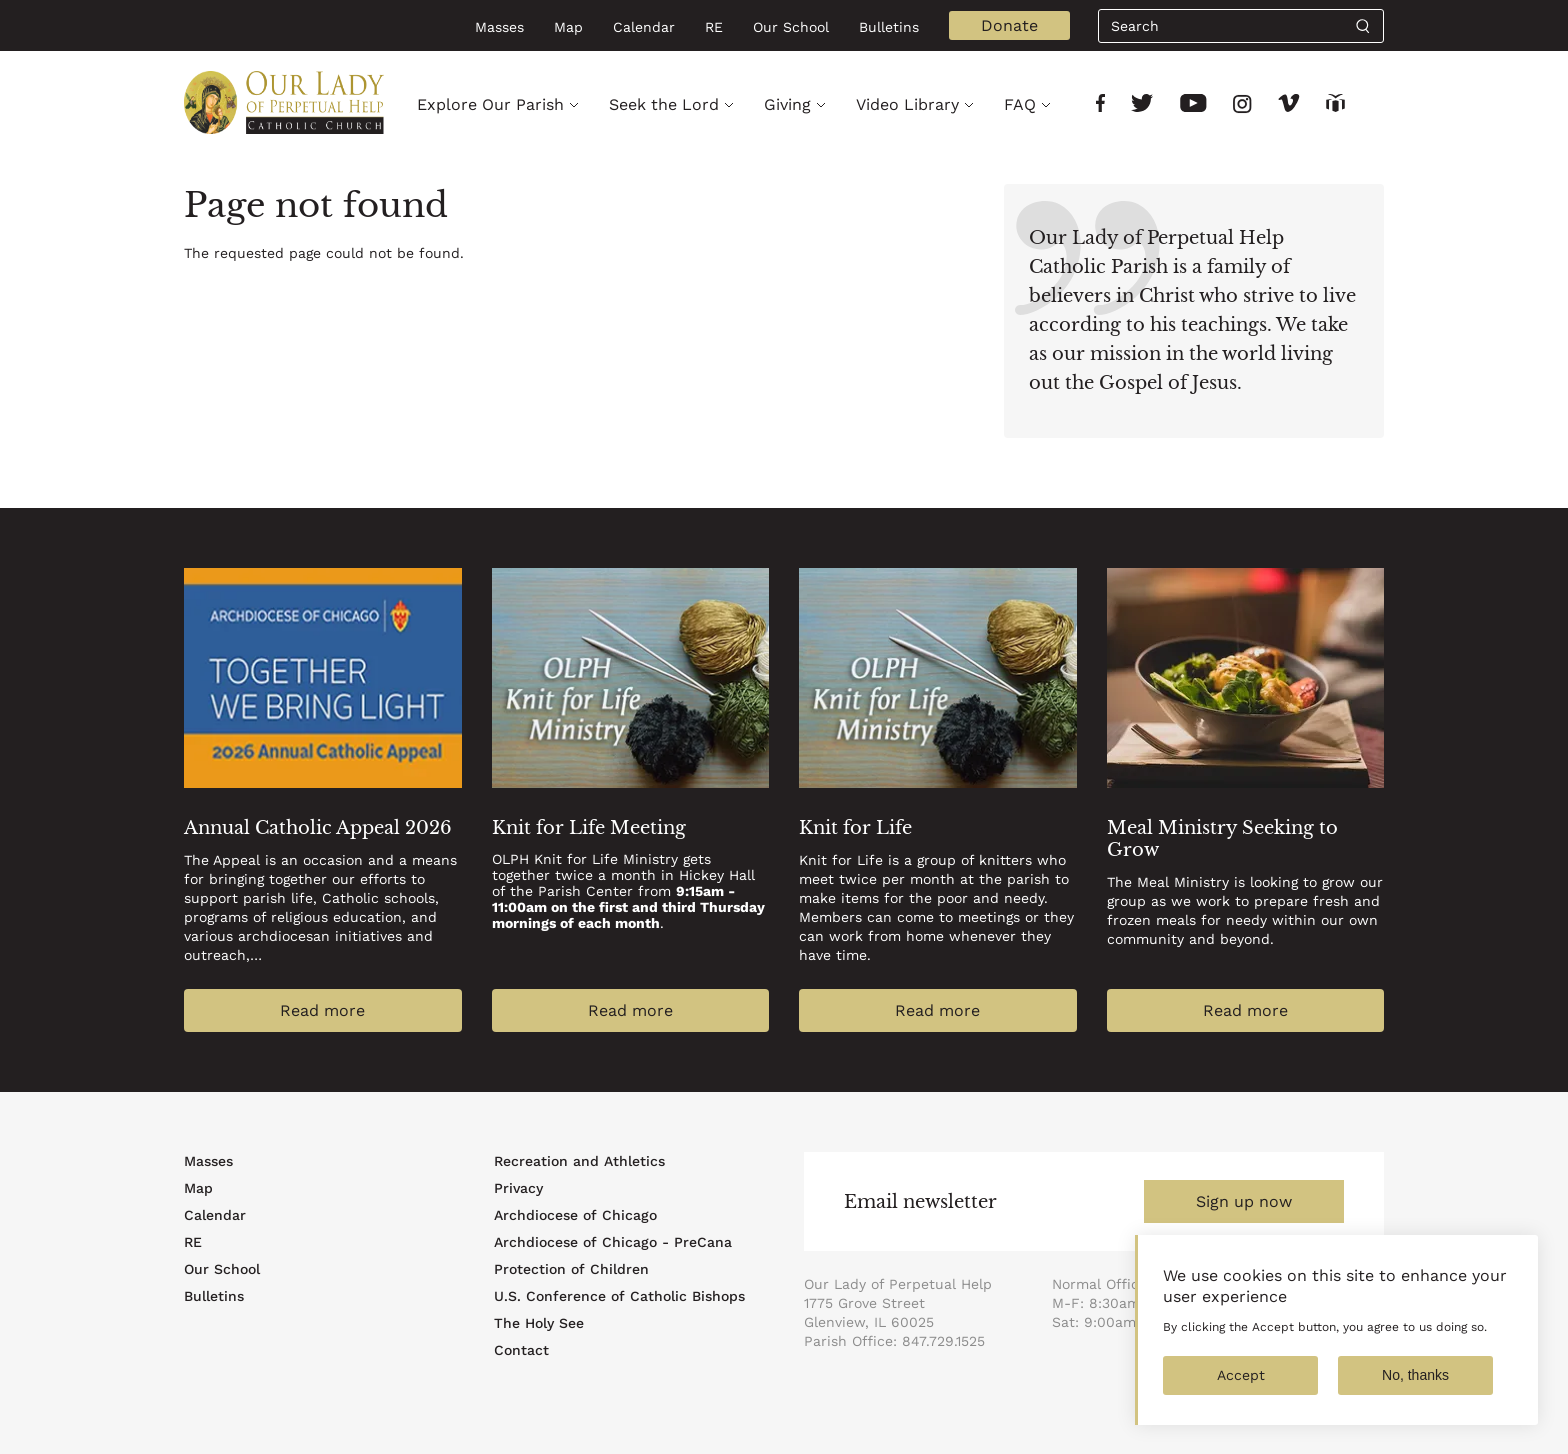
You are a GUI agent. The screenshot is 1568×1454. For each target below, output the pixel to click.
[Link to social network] (1100, 105)
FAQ (1020, 104)
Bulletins (889, 27)
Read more (322, 1010)
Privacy (518, 1188)
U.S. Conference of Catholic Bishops (619, 1296)
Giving (787, 104)
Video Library (907, 104)
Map (568, 27)
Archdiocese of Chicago (575, 1215)
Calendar (644, 27)
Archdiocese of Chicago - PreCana (613, 1242)
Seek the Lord (664, 104)
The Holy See (539, 1323)
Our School (791, 27)
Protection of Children (571, 1269)
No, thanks (1415, 1391)
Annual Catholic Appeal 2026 (318, 828)
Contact (521, 1350)
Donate (1009, 25)
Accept (1241, 1391)
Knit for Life (855, 828)
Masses (499, 27)
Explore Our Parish (490, 104)
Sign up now (1244, 1201)
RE (714, 27)
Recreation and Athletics (579, 1161)
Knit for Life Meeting (589, 828)
